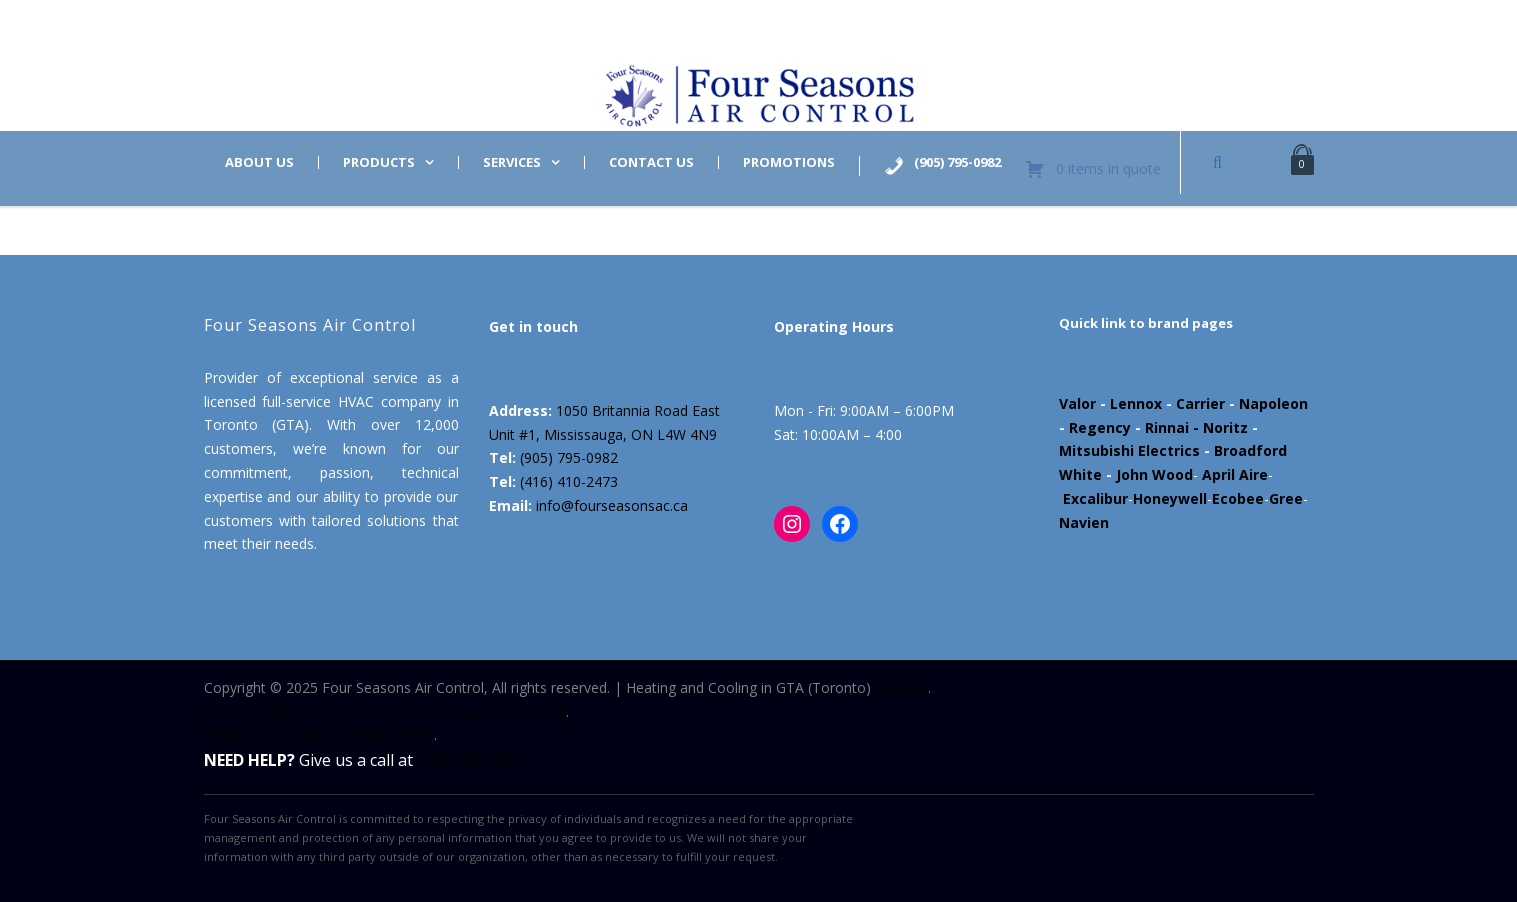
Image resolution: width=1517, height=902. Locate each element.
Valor (1077, 403)
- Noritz (1218, 427)
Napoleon (1273, 403)
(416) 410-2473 (569, 481)
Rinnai (1167, 427)
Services (512, 162)
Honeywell (1170, 498)
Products (379, 162)
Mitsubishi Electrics (1129, 450)
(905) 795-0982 (569, 457)
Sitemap (901, 687)
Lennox (1136, 403)
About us (259, 162)
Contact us (651, 162)
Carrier (1200, 403)
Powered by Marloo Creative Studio (319, 734)
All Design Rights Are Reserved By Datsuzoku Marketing (385, 711)
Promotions (789, 162)
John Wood (1154, 474)
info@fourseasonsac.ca (612, 505)
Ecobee (1238, 498)
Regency (1100, 427)
